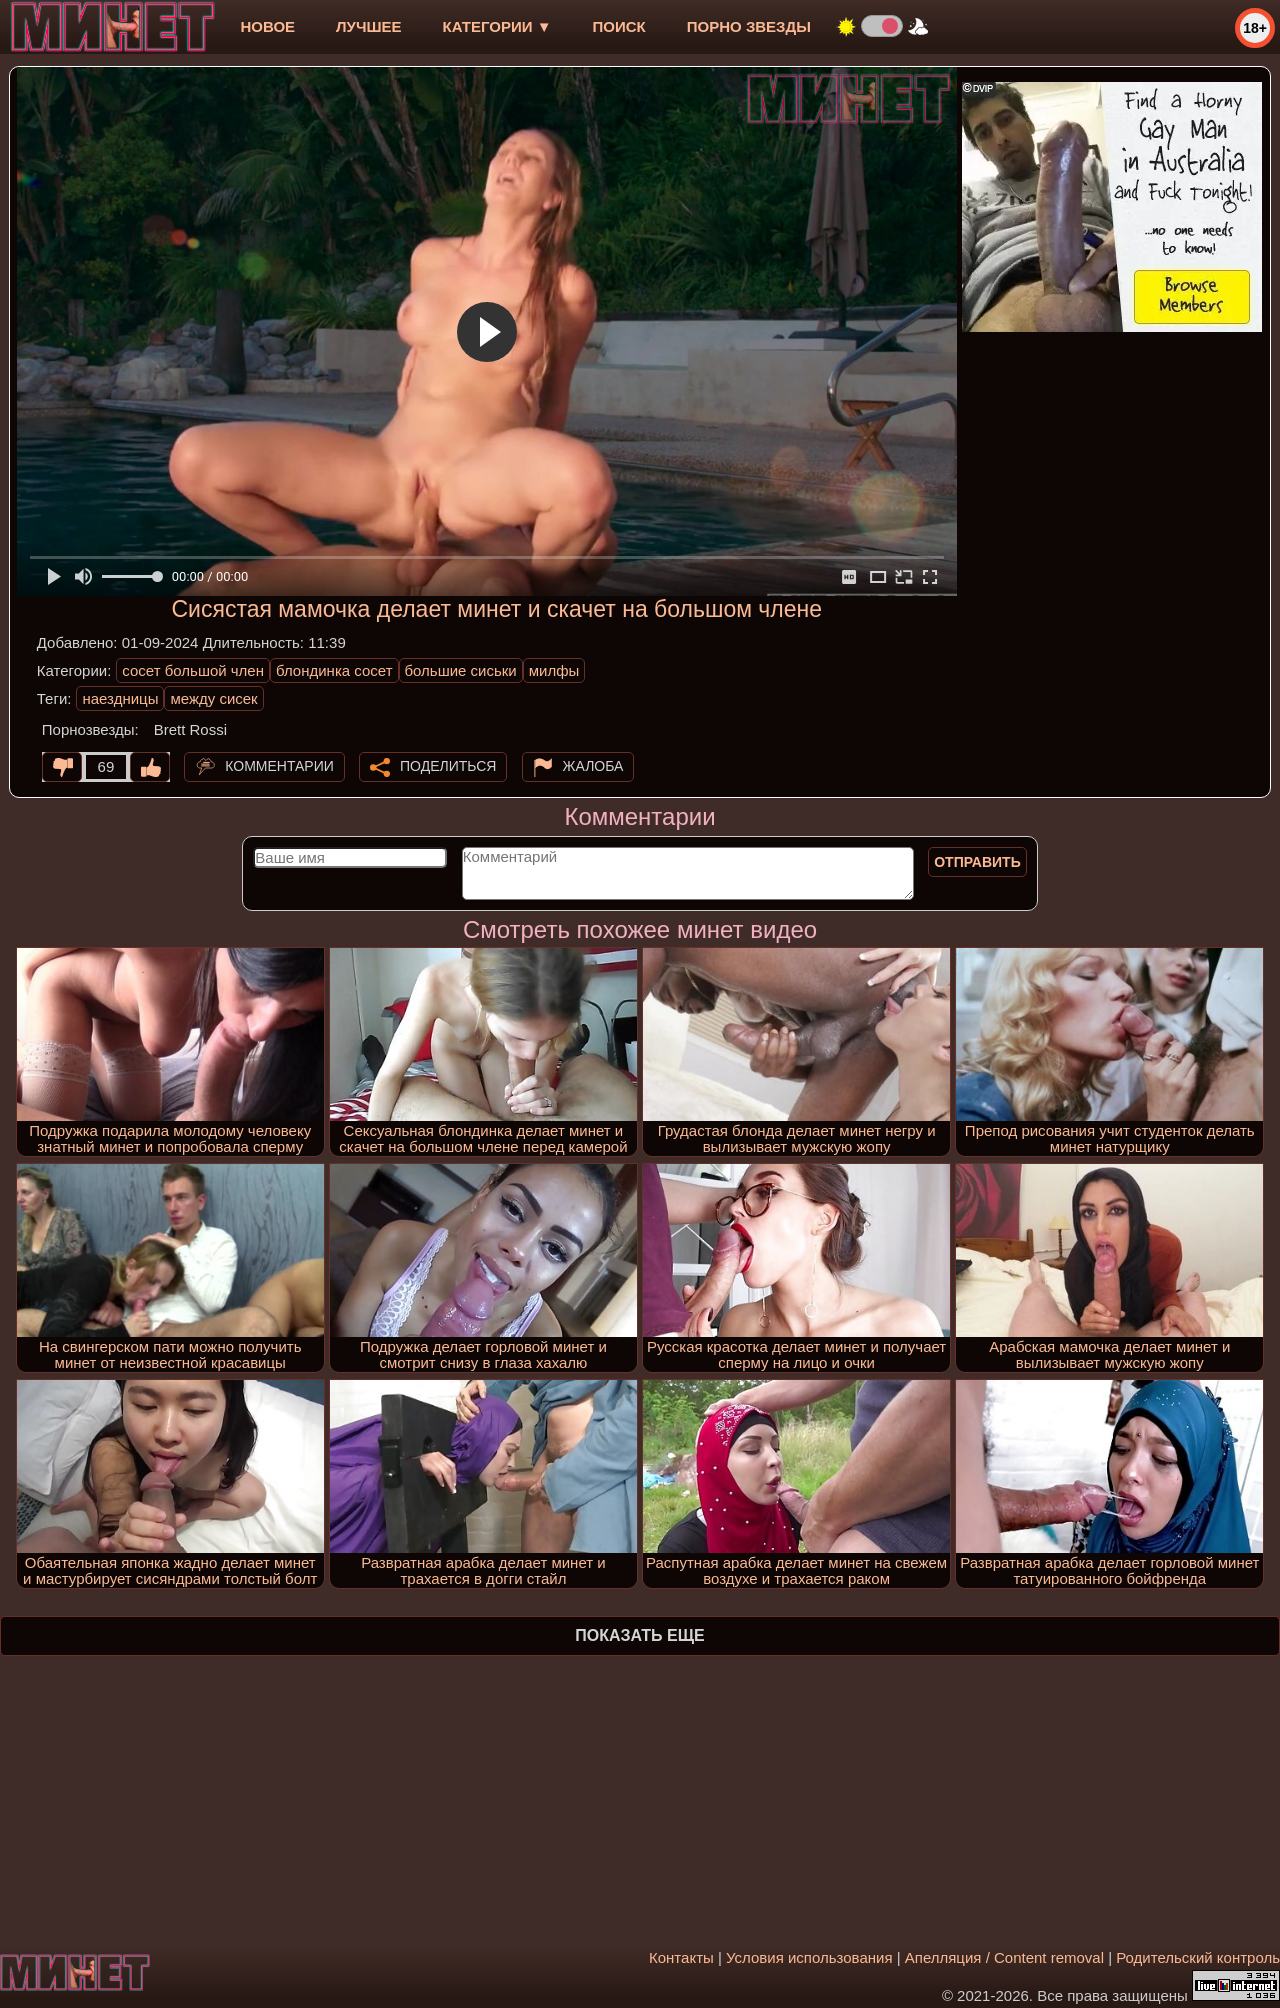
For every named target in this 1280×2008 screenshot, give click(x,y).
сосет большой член (193, 670)
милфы (554, 670)
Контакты (681, 1957)
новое (267, 26)
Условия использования (809, 1957)
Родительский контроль (1198, 1957)
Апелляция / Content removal (1004, 1957)
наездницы (120, 698)
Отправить (977, 862)
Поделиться (448, 766)
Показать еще (639, 1635)
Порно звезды (749, 26)
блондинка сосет (334, 670)
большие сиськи (461, 670)
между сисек (213, 698)
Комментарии (279, 766)
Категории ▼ (497, 26)
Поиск (619, 26)
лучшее (368, 26)
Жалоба (593, 766)
